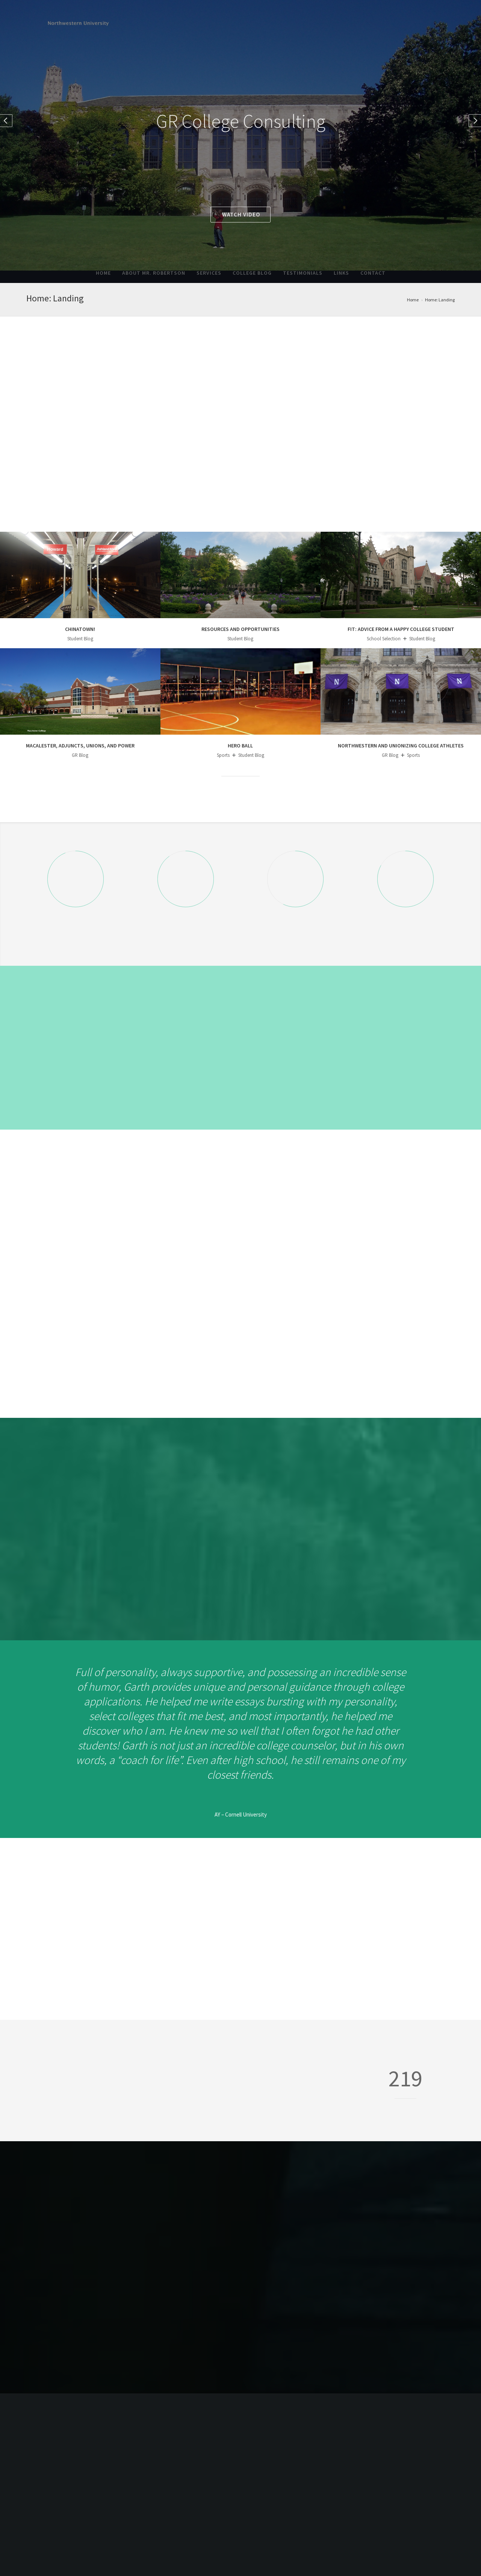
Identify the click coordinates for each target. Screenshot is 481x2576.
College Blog (252, 272)
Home (103, 272)
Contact (373, 272)
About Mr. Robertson (153, 272)
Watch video (241, 214)
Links (341, 272)
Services (209, 272)
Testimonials (302, 272)
